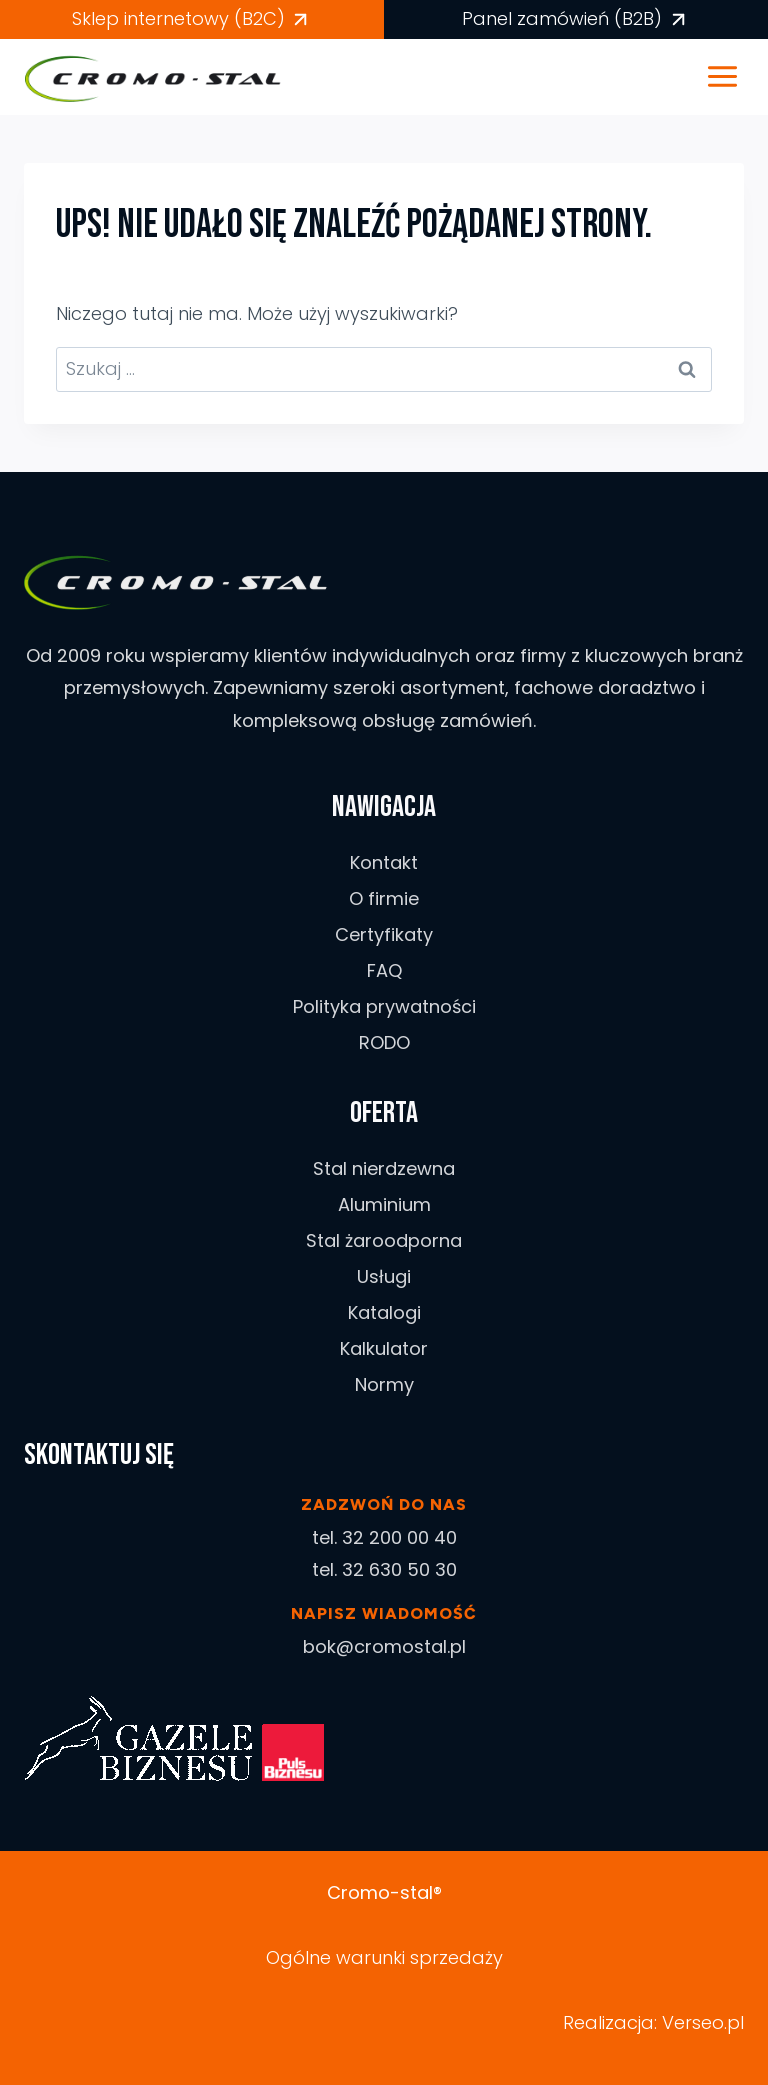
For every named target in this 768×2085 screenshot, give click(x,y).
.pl (734, 2022)
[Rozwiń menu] (732, 77)
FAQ (384, 970)
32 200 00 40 (399, 1537)
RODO (384, 1042)
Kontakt (384, 862)
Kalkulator (384, 1348)
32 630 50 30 (399, 1569)
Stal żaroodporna (384, 1240)
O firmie (384, 898)
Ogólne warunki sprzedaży (384, 1957)
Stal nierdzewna (384, 1168)
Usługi (384, 1276)
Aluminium (384, 1204)
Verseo (693, 2022)
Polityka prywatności (384, 1006)
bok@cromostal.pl (384, 1646)
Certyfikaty (384, 934)
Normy (384, 1384)
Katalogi (384, 1312)
